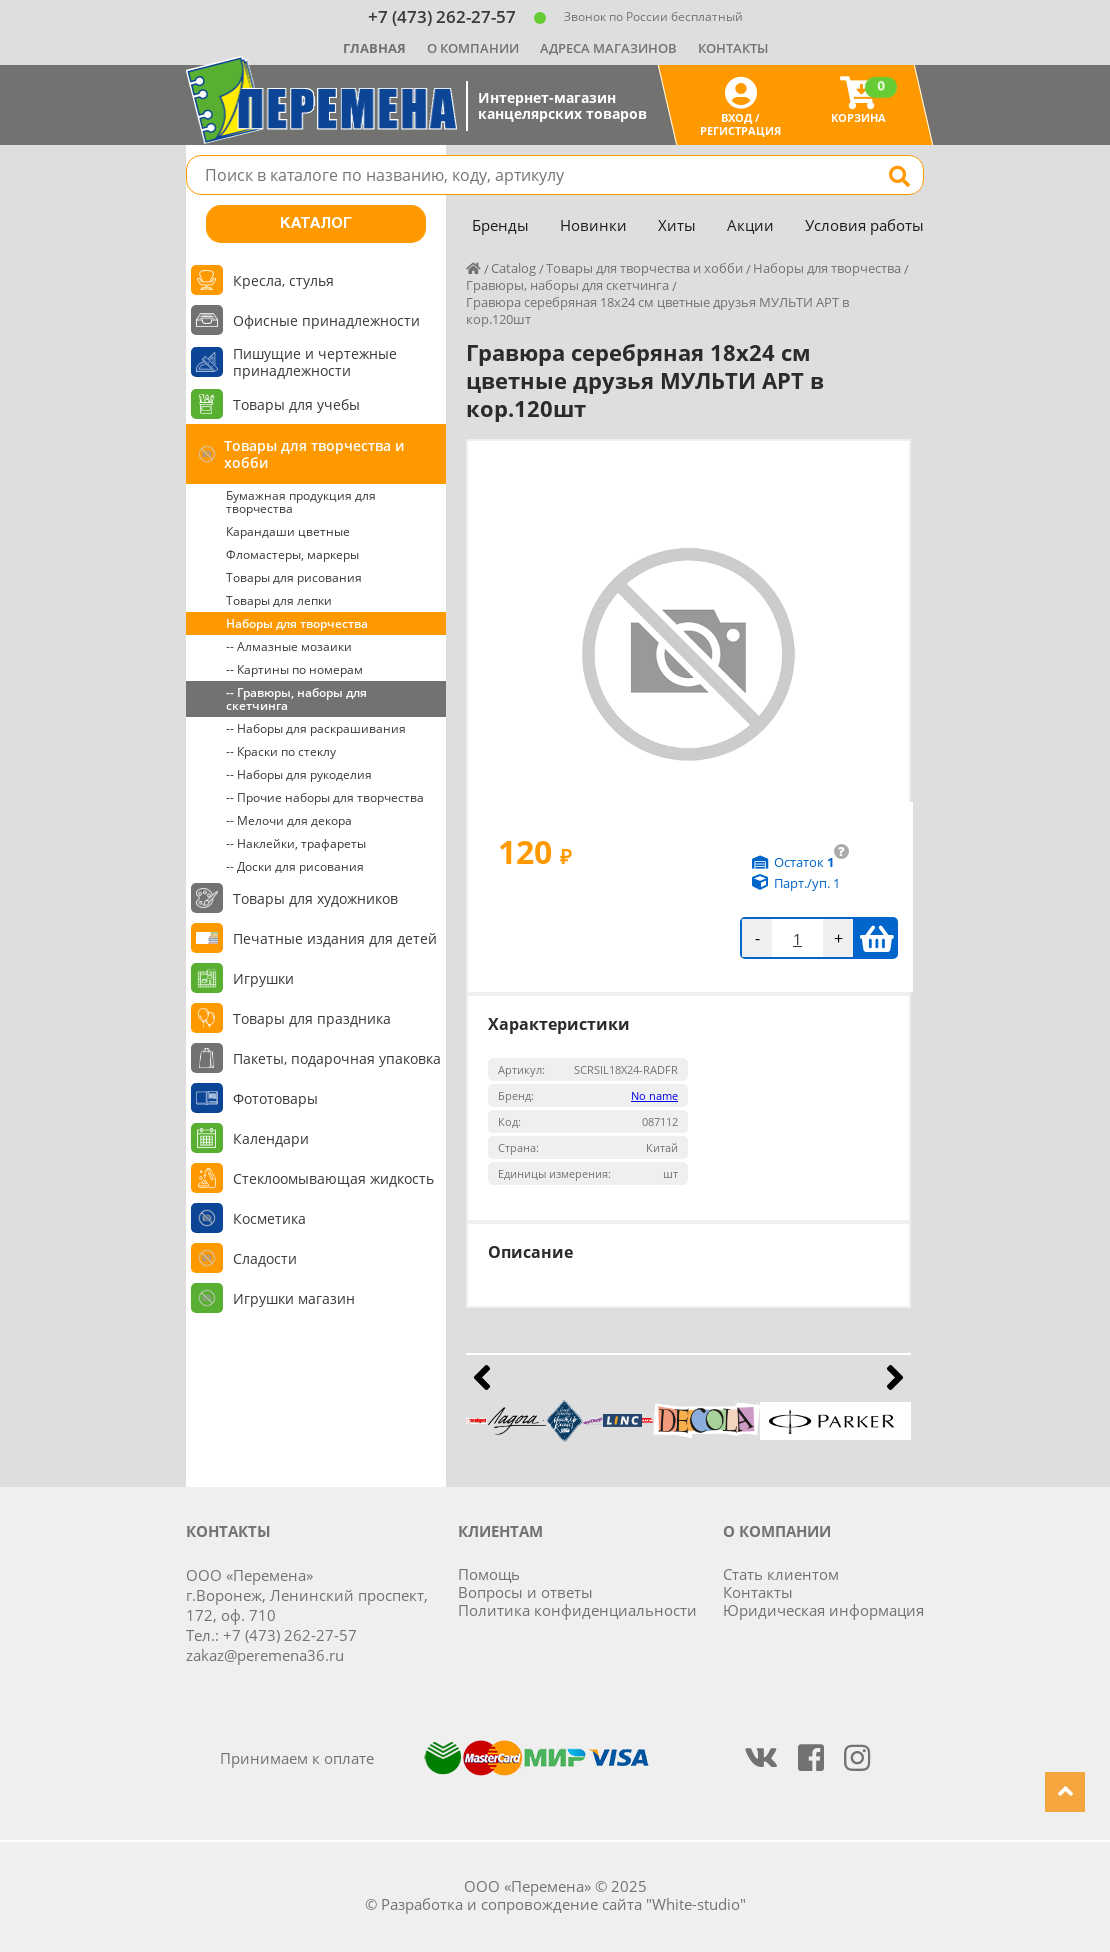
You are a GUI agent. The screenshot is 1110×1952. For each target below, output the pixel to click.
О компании (473, 48)
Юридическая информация (823, 1610)
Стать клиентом (781, 1574)
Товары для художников (315, 898)
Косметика (269, 1218)
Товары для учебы (296, 404)
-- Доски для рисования (295, 866)
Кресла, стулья (283, 280)
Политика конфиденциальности (577, 1610)
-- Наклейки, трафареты (296, 843)
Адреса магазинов (608, 48)
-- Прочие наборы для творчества (325, 797)
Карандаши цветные (288, 531)
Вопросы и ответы (525, 1592)
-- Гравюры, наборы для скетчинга (296, 699)
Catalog (513, 268)
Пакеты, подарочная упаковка (337, 1058)
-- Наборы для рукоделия (299, 774)
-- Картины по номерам (294, 669)
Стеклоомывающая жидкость (333, 1178)
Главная (374, 48)
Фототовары (275, 1098)
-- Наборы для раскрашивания (316, 728)
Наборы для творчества (297, 623)
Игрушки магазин (294, 1298)
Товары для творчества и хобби (314, 454)
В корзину (876, 938)
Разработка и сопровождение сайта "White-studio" (563, 1904)
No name (654, 1095)
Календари (271, 1138)
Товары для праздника (312, 1018)
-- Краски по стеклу (281, 751)
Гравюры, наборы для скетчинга (567, 285)
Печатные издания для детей (335, 938)
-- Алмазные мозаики (289, 646)
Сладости (265, 1258)
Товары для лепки (279, 600)
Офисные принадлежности (326, 320)
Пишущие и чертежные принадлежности (315, 362)
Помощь (489, 1574)
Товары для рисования (294, 577)
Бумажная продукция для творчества (301, 502)
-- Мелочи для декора (289, 820)
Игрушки (263, 978)
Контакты (733, 48)
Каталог (316, 224)
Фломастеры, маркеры (292, 554)
